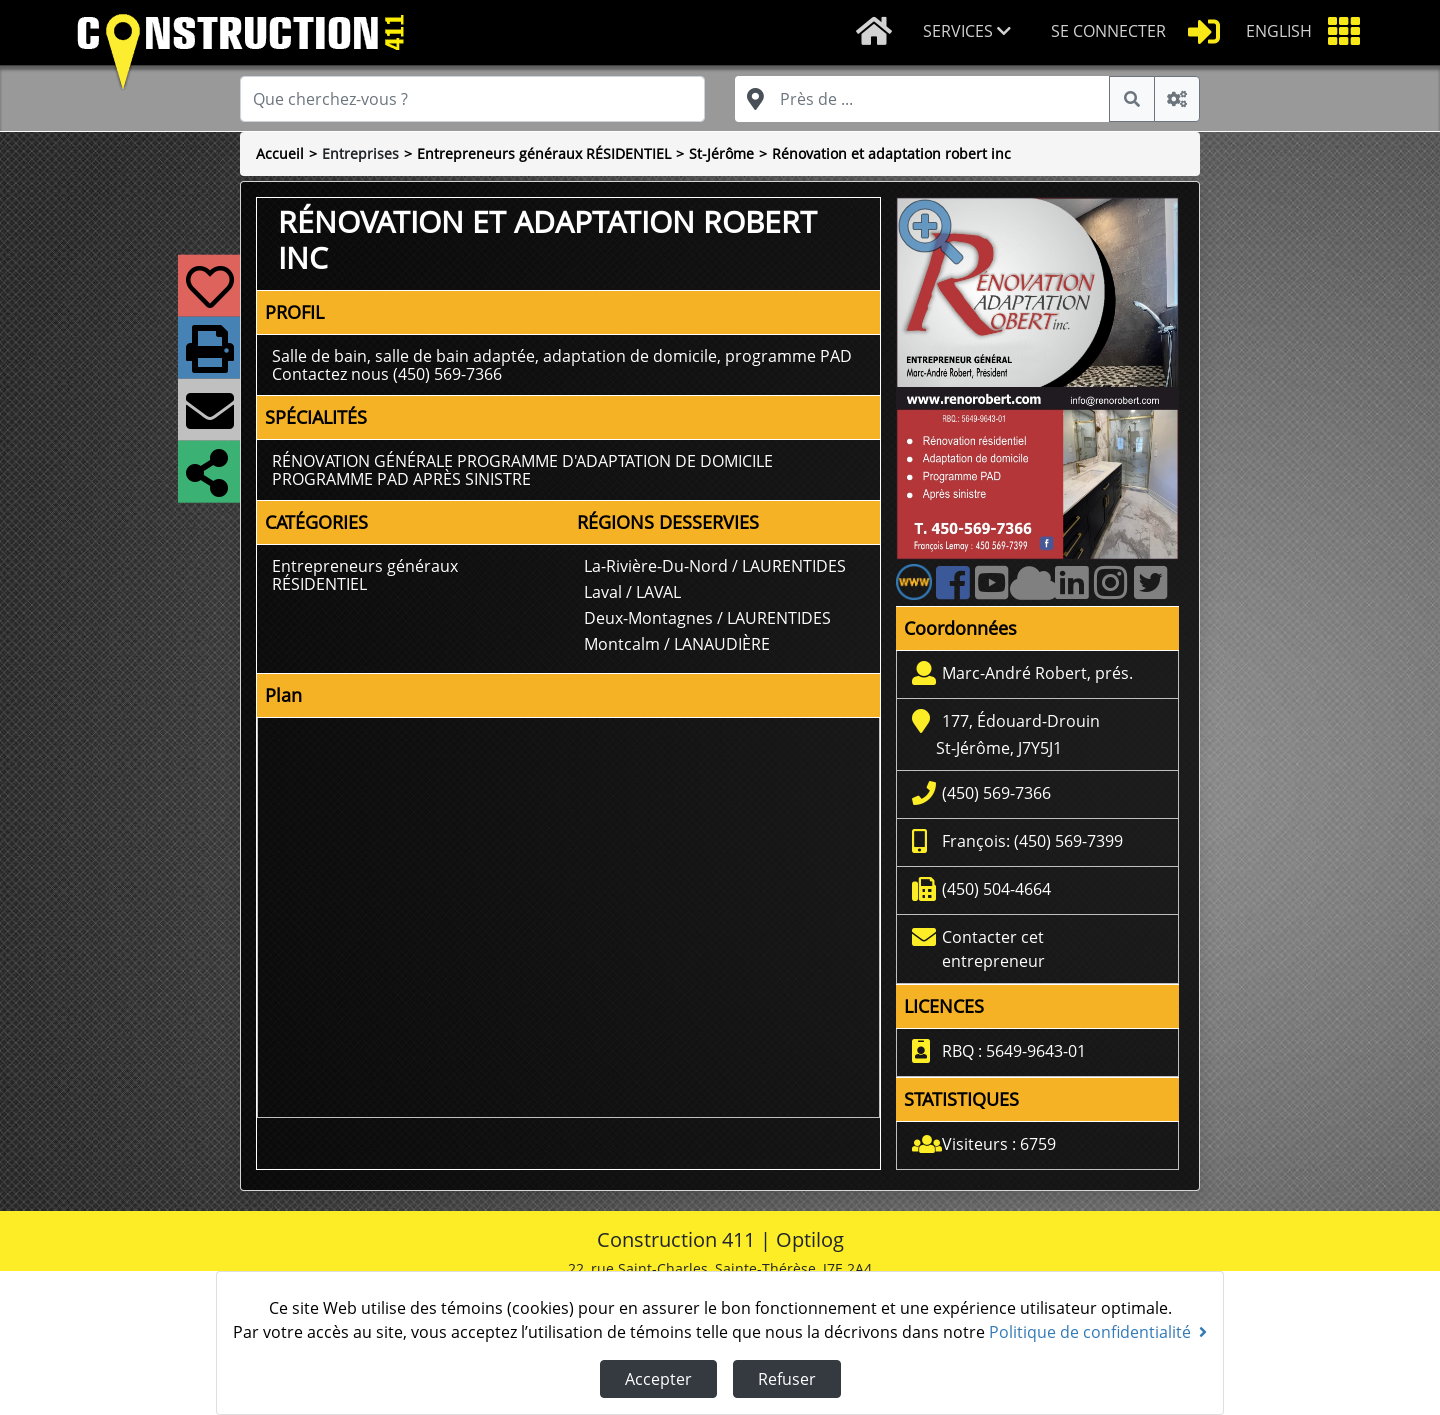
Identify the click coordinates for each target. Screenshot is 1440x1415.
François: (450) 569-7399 (1032, 841)
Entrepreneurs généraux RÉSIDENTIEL (544, 153)
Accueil (280, 153)
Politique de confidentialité (1098, 1332)
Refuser (787, 1379)
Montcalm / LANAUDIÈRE (677, 644)
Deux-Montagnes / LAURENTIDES (707, 618)
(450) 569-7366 (996, 793)
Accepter (658, 1379)
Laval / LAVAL (632, 592)
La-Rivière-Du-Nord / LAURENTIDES (715, 566)
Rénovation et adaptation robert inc (891, 153)
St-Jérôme (721, 153)
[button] (971, 32)
